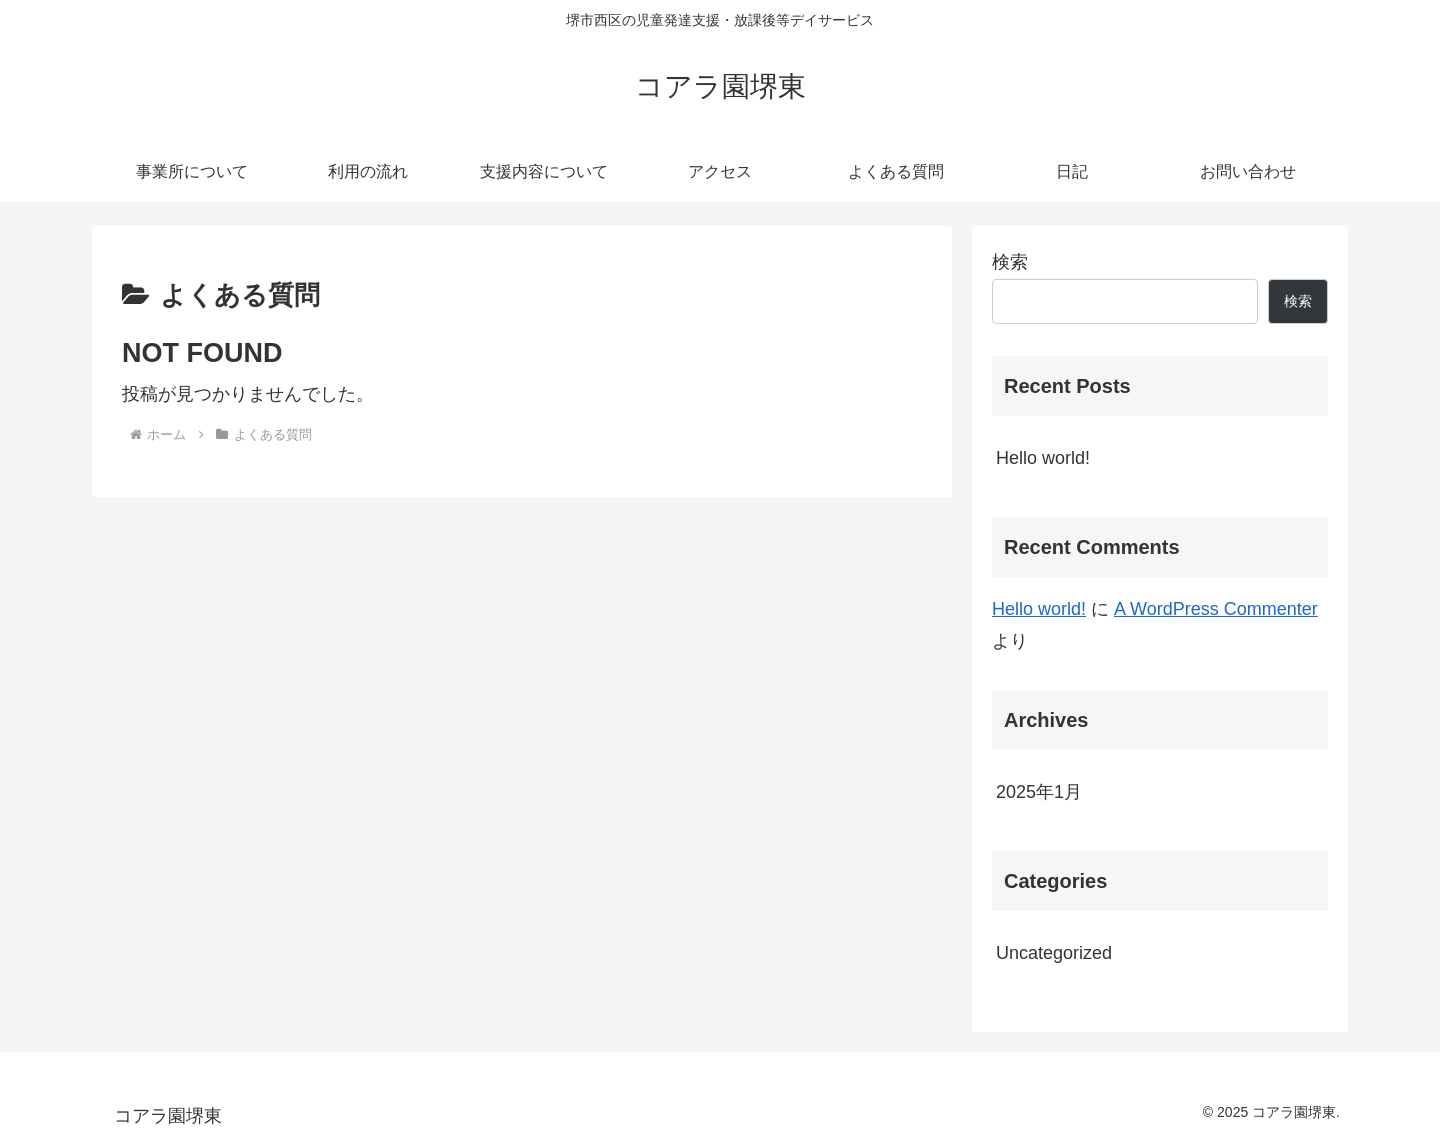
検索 (1010, 262)
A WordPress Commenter (1216, 609)
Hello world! (1043, 458)
